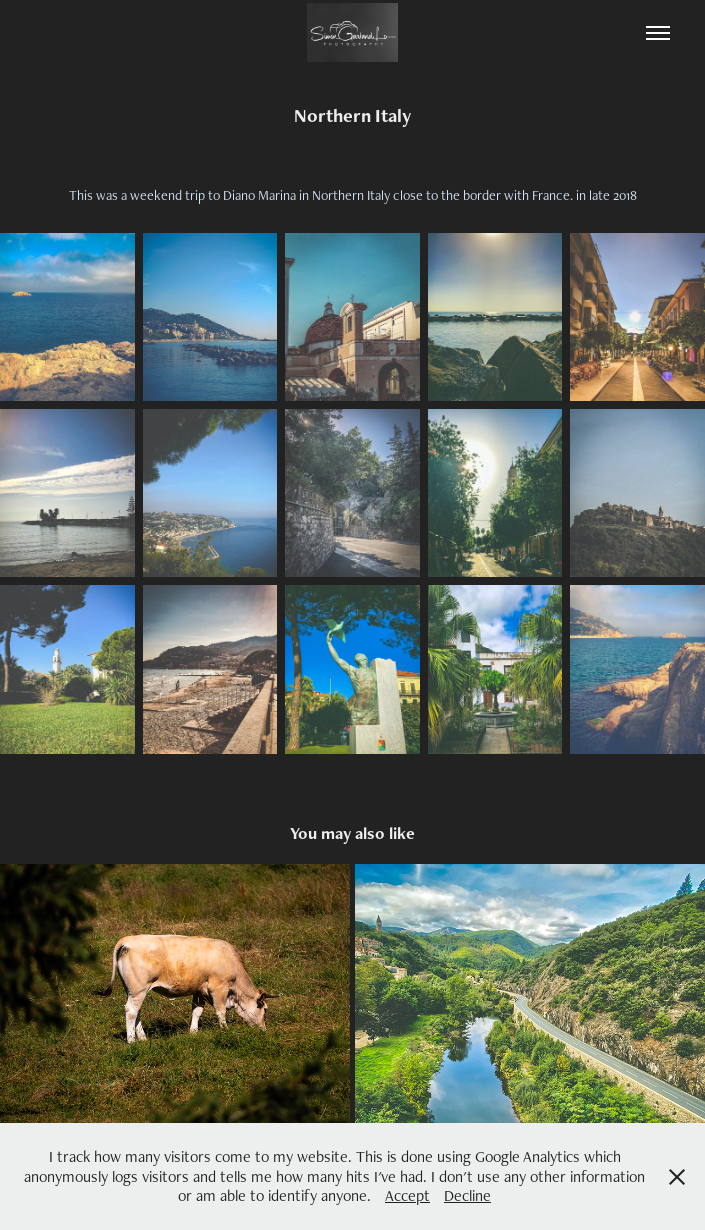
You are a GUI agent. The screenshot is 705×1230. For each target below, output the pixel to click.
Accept (407, 1195)
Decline (467, 1195)
